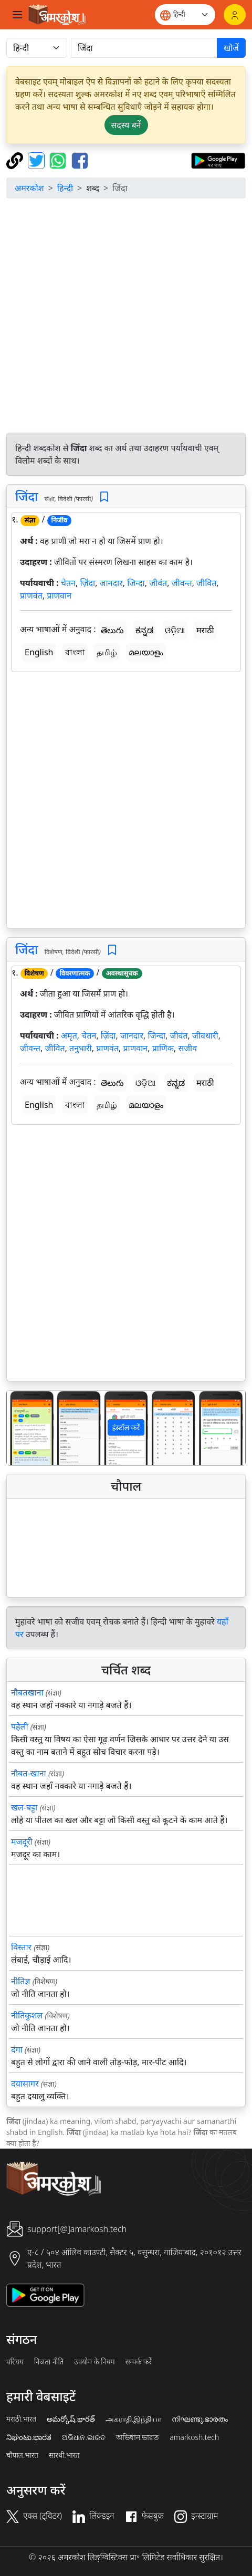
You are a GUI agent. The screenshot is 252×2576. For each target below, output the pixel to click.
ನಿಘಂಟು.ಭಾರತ (28, 2437)
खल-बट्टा (24, 1807)
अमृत (69, 1035)
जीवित (206, 583)
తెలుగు (112, 630)
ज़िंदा (87, 583)
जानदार (111, 583)
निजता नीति (49, 2362)
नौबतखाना (27, 1692)
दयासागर (24, 2083)
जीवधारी (205, 1035)
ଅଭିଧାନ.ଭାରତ (83, 2437)
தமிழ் (107, 652)
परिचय (15, 2362)
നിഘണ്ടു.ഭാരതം (200, 2419)
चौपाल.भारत (22, 2455)
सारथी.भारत (64, 2455)
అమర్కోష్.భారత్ (70, 2419)
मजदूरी (22, 1841)
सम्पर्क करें (138, 2362)
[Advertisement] (126, 317)
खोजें (231, 48)
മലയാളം (146, 652)
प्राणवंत (31, 595)
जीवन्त (182, 583)
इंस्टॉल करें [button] (126, 1427)
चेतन (68, 583)
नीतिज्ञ (20, 1981)
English (39, 652)
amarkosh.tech (194, 2437)
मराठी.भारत (21, 2419)
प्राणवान (59, 595)
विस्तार (21, 1947)
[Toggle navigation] (17, 14)
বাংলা (75, 652)
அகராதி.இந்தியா (133, 2419)
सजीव (187, 1048)
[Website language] (185, 14)
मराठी (205, 630)
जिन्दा (136, 583)
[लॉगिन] (235, 14)
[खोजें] (144, 48)
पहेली (19, 1726)
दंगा (17, 2049)
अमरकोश (29, 188)
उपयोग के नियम (94, 2362)
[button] (25, 1427)
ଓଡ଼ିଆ (175, 630)
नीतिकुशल (27, 2015)
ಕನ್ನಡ (144, 630)
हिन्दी (65, 188)
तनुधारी (80, 1048)
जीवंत (158, 583)
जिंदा (26, 496)
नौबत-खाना (28, 1773)
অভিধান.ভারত (137, 2437)
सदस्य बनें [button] (126, 125)
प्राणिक (163, 1048)
